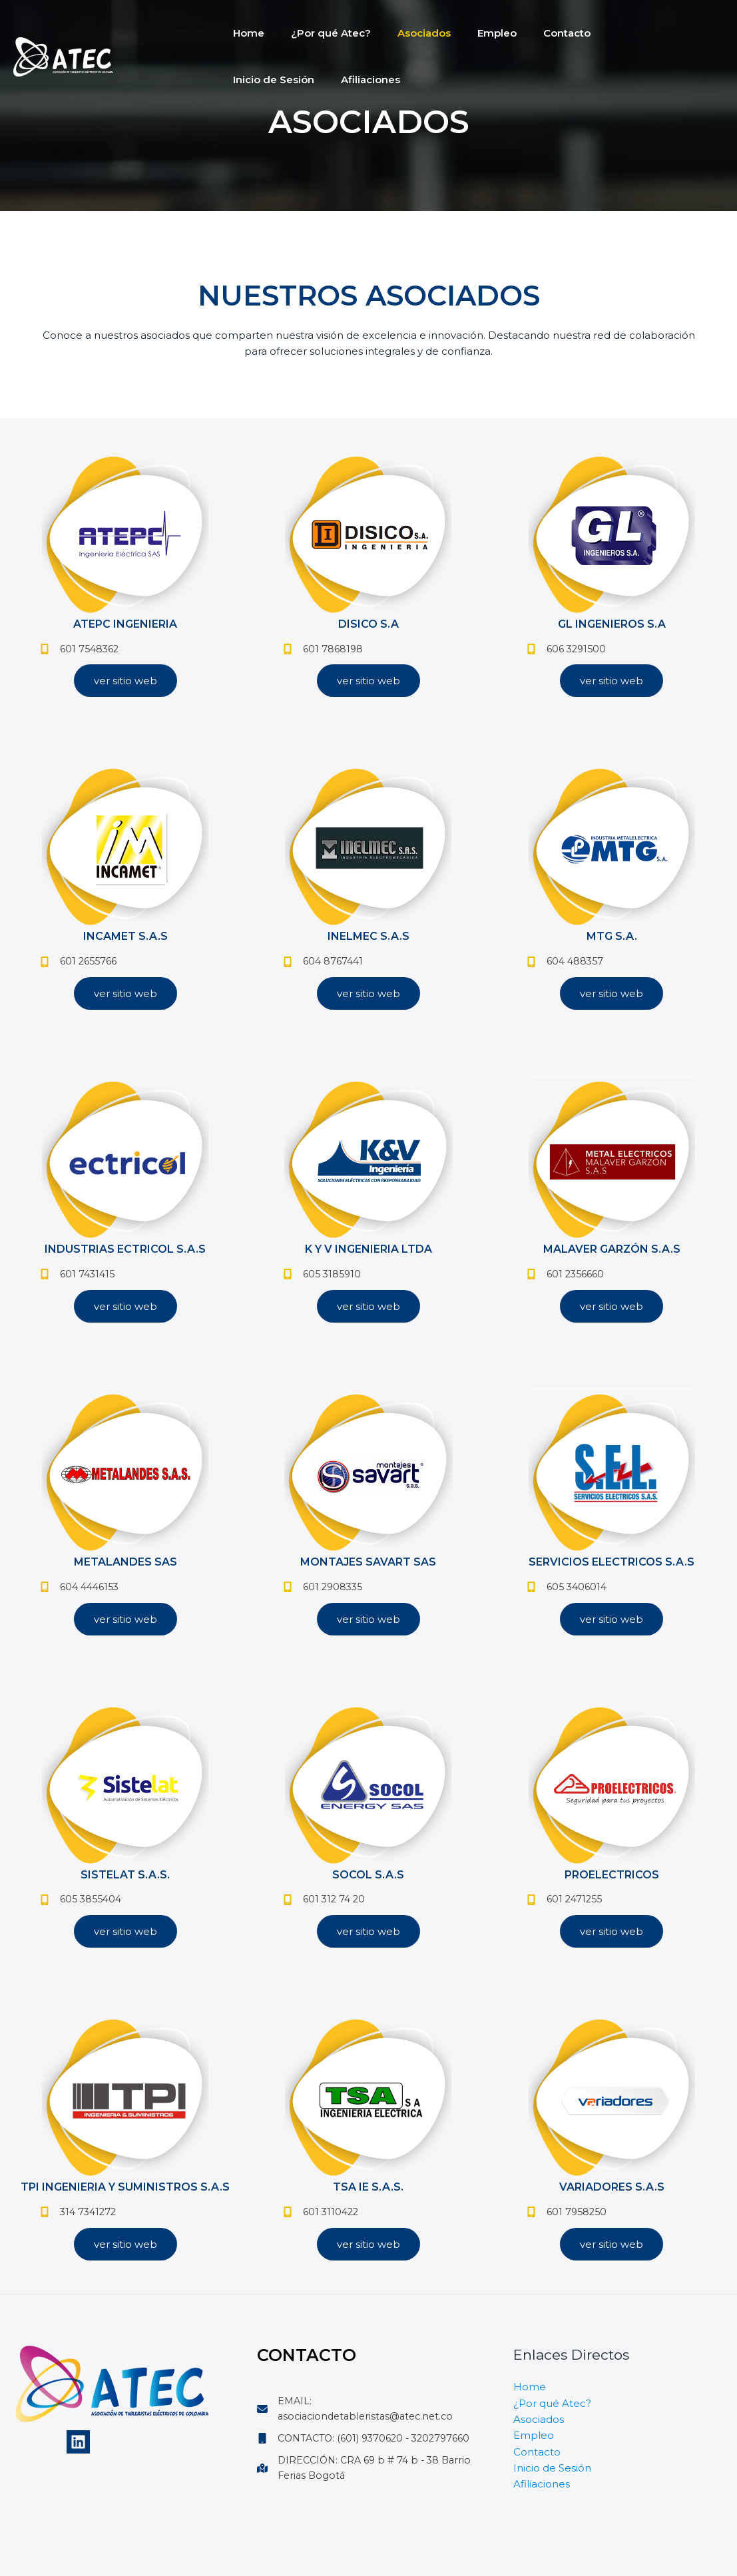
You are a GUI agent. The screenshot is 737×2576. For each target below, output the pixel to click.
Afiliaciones (259, 79)
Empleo (473, 33)
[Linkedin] (78, 2458)
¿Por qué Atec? (321, 33)
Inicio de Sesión (621, 33)
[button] (125, 684)
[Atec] (63, 55)
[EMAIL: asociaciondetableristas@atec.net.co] (369, 2426)
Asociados (407, 33)
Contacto (537, 33)
